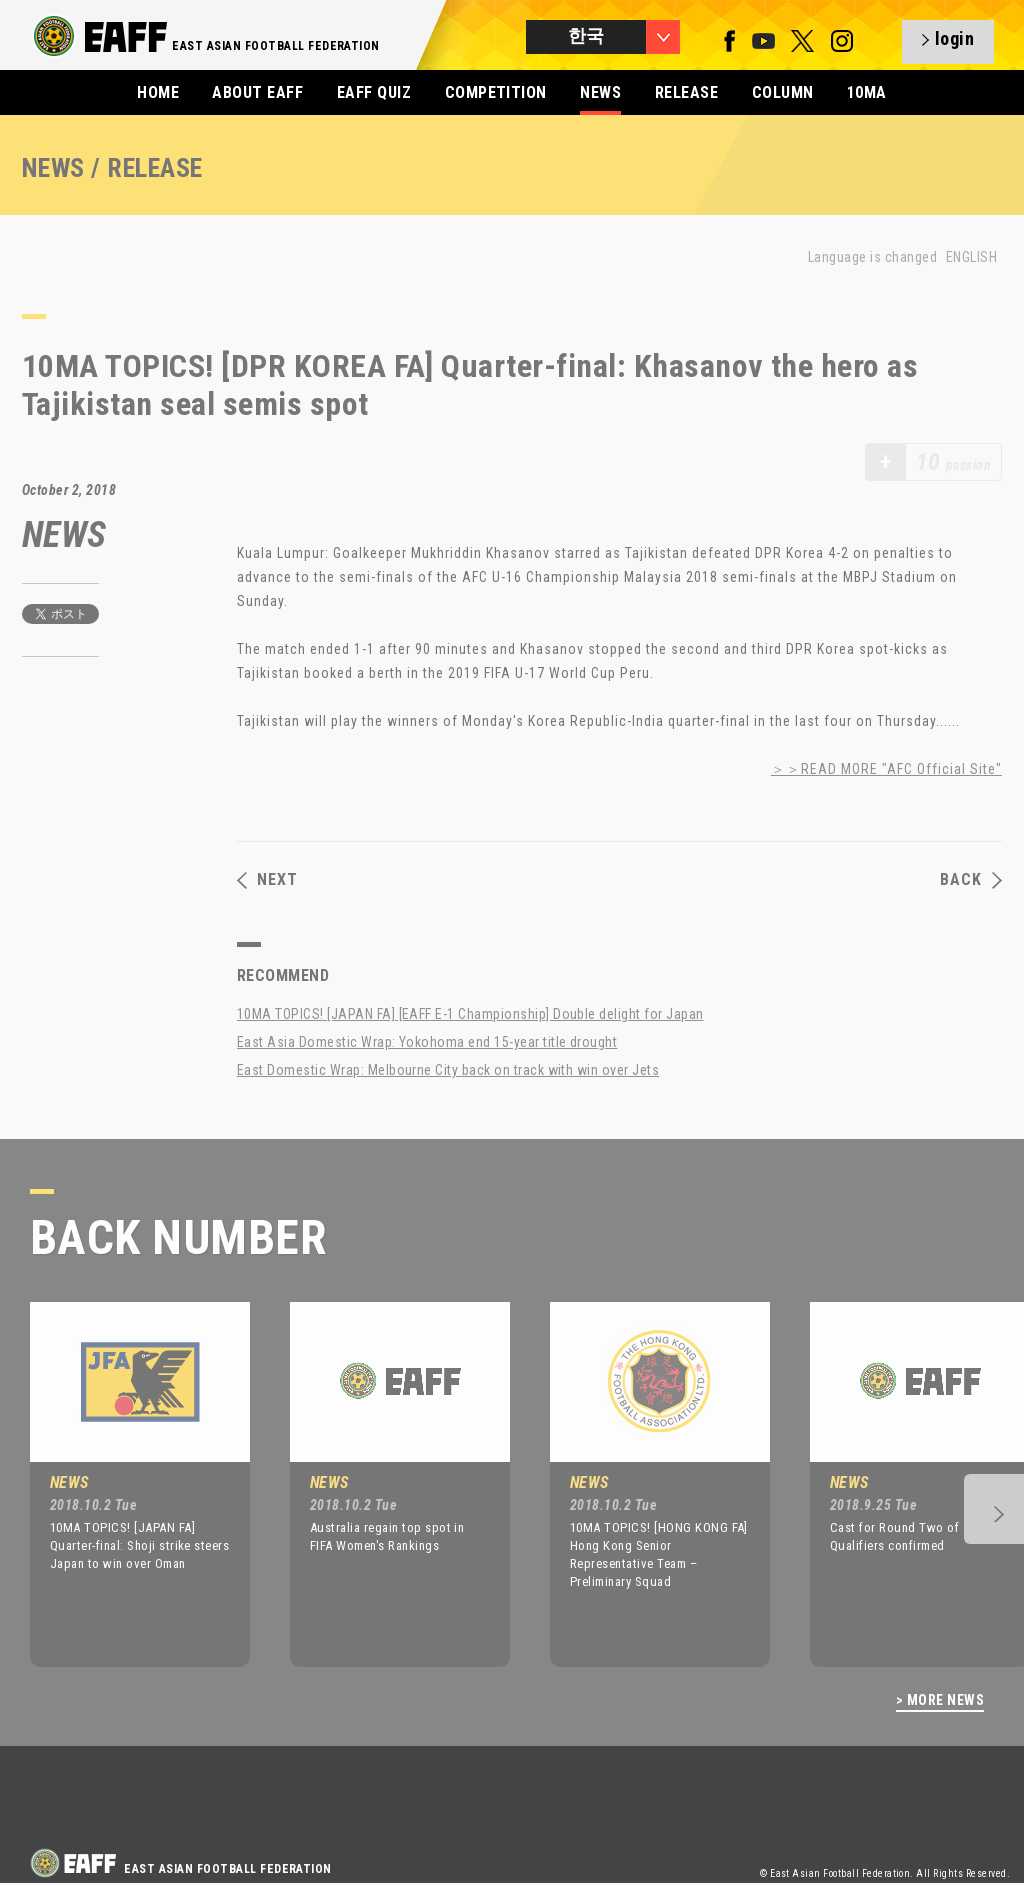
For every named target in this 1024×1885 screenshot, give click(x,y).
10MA (867, 92)
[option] (125, 1484)
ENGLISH (971, 257)
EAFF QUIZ (374, 92)
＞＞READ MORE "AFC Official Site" (886, 769)
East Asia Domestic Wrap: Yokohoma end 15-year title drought (427, 1042)
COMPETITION (496, 92)
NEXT (267, 880)
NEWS (600, 92)
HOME (158, 92)
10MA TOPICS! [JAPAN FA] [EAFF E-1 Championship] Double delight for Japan (470, 1014)
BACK (971, 880)
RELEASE (686, 92)
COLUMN (783, 92)
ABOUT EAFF (257, 92)
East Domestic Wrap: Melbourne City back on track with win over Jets (448, 1070)
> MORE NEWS (940, 1700)
